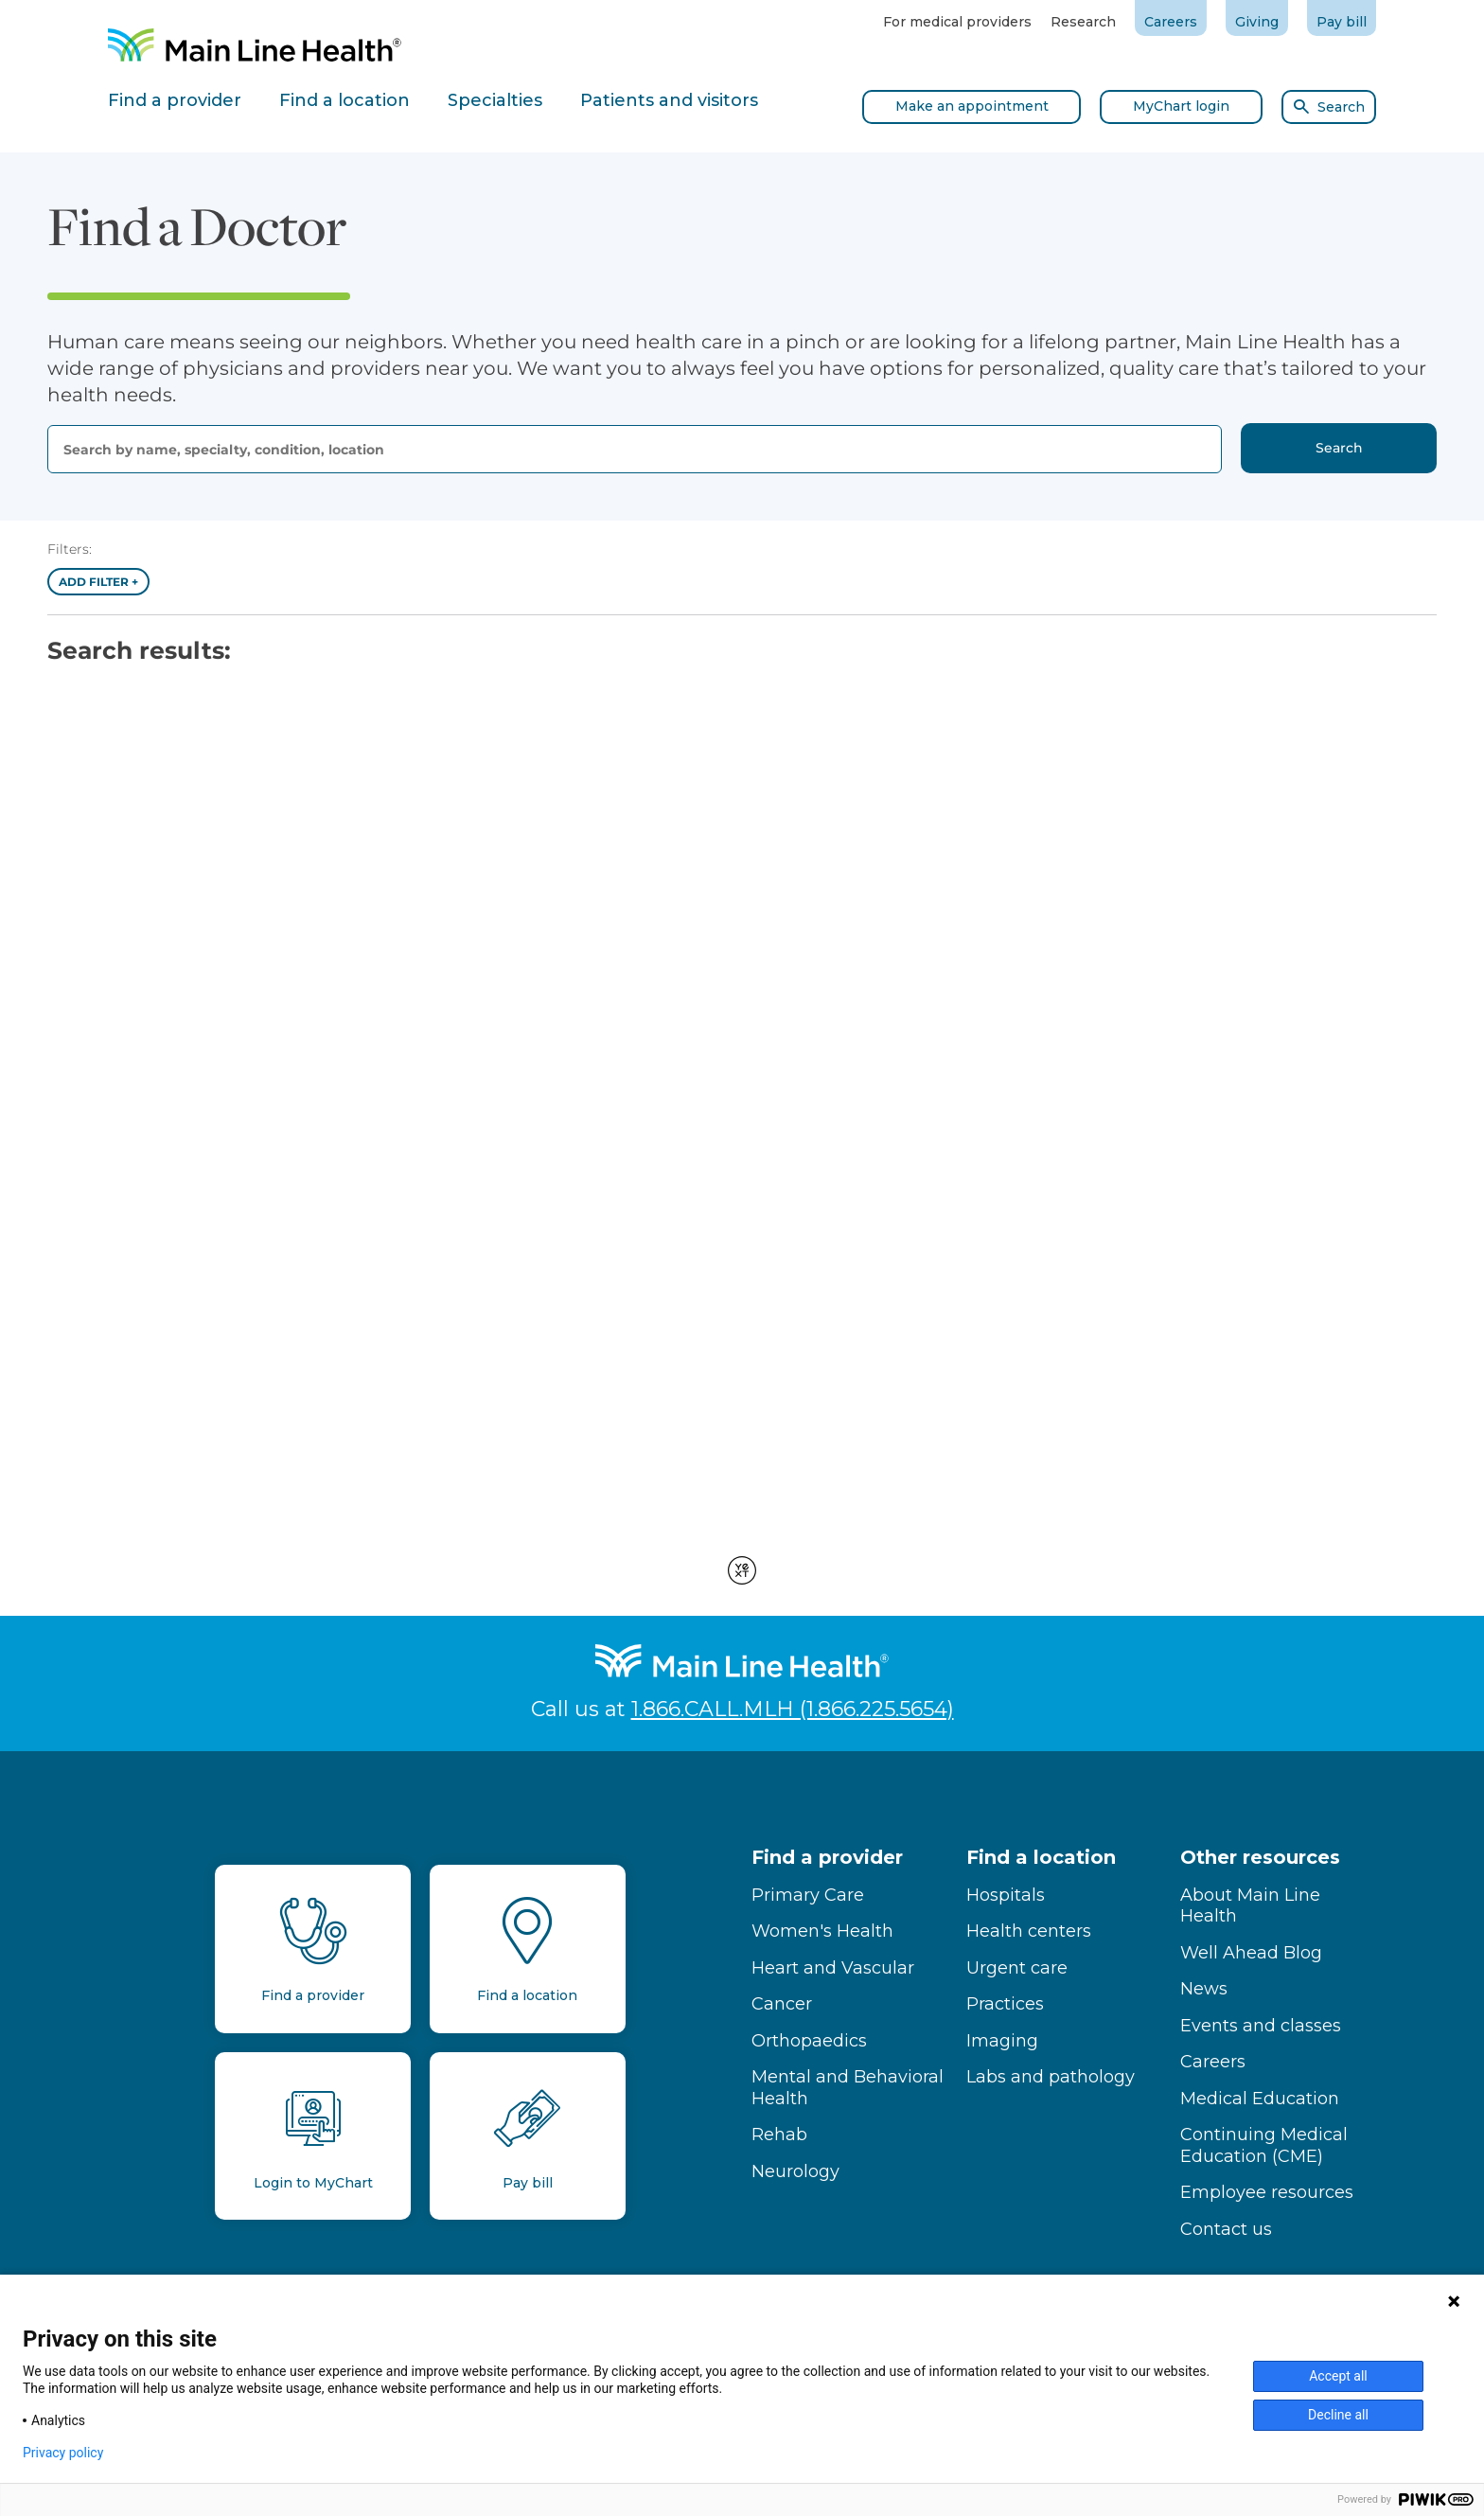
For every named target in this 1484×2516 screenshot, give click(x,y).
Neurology (795, 2171)
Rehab (779, 2134)
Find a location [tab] (344, 100)
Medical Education (1259, 2098)
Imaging (1002, 2040)
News (1204, 1988)
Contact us (1226, 2229)
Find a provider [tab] (174, 100)
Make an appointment (972, 106)
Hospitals (1005, 1895)
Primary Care (807, 1895)
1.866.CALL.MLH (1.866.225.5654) (792, 1709)
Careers (1170, 21)
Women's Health (822, 1931)
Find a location (1041, 1857)
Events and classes (1260, 2025)
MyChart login (1181, 106)
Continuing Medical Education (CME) (1264, 2145)
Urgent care (1017, 1968)
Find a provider (827, 1857)
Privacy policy (63, 2452)
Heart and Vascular (832, 1968)
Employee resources (1266, 2192)
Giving (1257, 21)
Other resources (1260, 1857)
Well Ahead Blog (1251, 1952)
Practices (1005, 2003)
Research (1083, 21)
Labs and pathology (1050, 2076)
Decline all (1338, 2414)
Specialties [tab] (495, 100)
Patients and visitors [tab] (669, 100)
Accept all (1338, 2375)
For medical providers (957, 21)
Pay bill (1341, 21)
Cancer (781, 2003)
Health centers (1028, 1931)
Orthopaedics (809, 2040)
